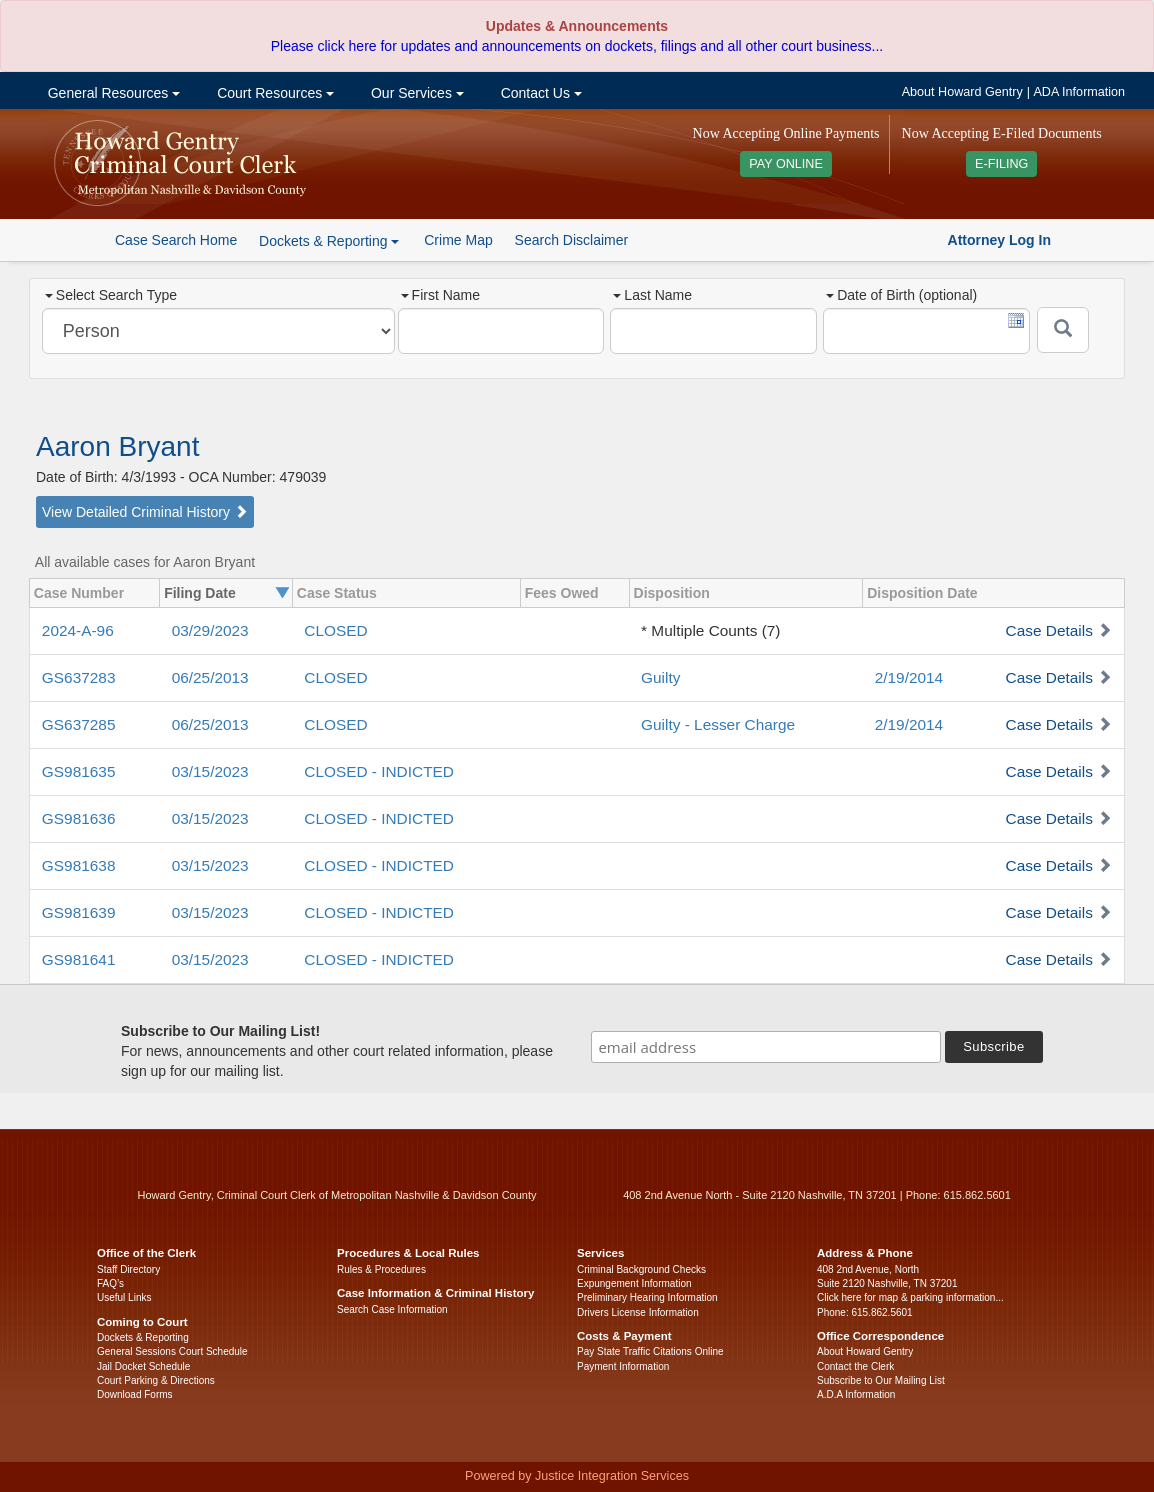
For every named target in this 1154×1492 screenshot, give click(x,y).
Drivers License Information (638, 1312)
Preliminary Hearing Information (647, 1297)
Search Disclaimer (572, 240)
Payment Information (623, 1366)
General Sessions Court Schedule (172, 1351)
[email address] (766, 1047)
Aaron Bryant (117, 446)
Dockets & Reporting (143, 1337)
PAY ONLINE (786, 164)
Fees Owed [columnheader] (562, 593)
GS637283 (79, 677)
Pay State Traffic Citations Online (650, 1351)
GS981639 (79, 912)
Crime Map (458, 240)
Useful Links (124, 1297)
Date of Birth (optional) (901, 295)
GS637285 (79, 724)
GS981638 (79, 865)
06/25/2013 (210, 677)
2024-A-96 (78, 630)
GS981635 (79, 771)
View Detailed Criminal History (145, 512)
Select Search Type (111, 295)
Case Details (1049, 630)
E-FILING (1001, 164)
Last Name (652, 295)
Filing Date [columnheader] (200, 593)
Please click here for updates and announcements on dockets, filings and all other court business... (577, 46)
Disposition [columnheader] (672, 593)
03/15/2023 (210, 771)
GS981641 (79, 959)
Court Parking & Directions (156, 1380)
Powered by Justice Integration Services (577, 1476)
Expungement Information (634, 1283)
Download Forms (135, 1394)
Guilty (660, 677)
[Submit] (1063, 330)
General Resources (112, 93)
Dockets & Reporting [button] (329, 241)
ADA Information (1079, 92)
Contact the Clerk (855, 1366)
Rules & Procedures (381, 1269)
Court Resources (273, 93)
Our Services (415, 93)
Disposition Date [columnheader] (922, 593)
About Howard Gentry (962, 92)
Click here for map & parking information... (910, 1297)
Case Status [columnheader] (337, 593)
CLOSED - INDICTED (379, 771)
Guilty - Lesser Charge (718, 724)
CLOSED (335, 630)
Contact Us (539, 93)
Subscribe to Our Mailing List (881, 1380)
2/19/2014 (909, 677)
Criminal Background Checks (641, 1269)
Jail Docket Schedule (143, 1366)
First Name (440, 295)
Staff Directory (128, 1269)
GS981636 (79, 818)
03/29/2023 (210, 630)
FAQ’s (110, 1283)
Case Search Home (176, 240)
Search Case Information (392, 1309)
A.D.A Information (856, 1394)
